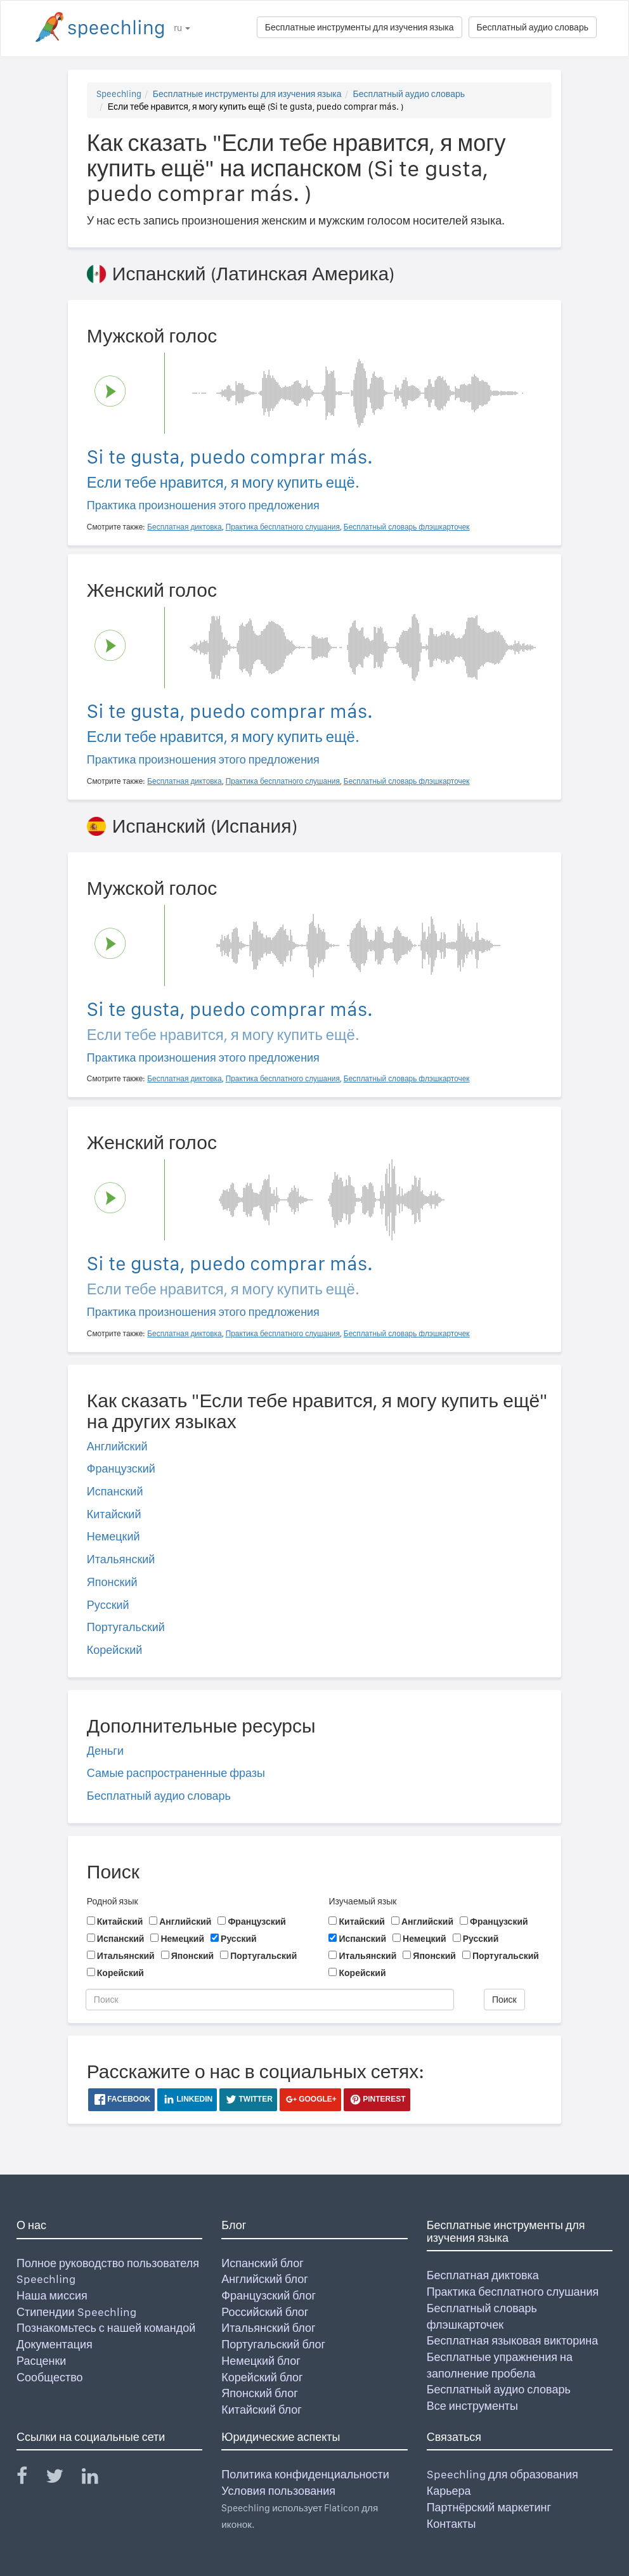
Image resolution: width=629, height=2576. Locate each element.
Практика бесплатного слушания (513, 2291)
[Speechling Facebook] (29, 2478)
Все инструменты (472, 2405)
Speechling (118, 94)
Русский (108, 1604)
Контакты (451, 2523)
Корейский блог (261, 2377)
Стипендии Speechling (76, 2312)
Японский (112, 1582)
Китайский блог (261, 2409)
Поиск (504, 1999)
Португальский (126, 1627)
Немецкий (113, 1536)
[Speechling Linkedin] (98, 2478)
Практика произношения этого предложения (203, 505)
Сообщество (49, 2377)
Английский (117, 1446)
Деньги (105, 1750)
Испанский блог (262, 2263)
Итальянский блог (268, 2327)
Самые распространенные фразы (176, 1772)
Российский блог (264, 2312)
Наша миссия (52, 2295)
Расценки (41, 2360)
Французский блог (268, 2295)
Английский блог (264, 2279)
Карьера (449, 2490)
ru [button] (182, 28)
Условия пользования (278, 2490)
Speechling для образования (502, 2474)
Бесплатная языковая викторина (513, 2340)
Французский (121, 1468)
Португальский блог (273, 2344)
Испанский (115, 1491)
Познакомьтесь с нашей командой (105, 2327)
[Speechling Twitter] (62, 2478)
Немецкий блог (260, 2360)
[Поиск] (270, 1999)
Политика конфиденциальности (305, 2474)
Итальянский (121, 1559)
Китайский (114, 1514)
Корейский (115, 1649)
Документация (54, 2344)
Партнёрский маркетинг (489, 2507)
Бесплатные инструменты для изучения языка (359, 27)
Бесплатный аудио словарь (532, 27)
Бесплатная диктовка (483, 2275)
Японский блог (259, 2393)
